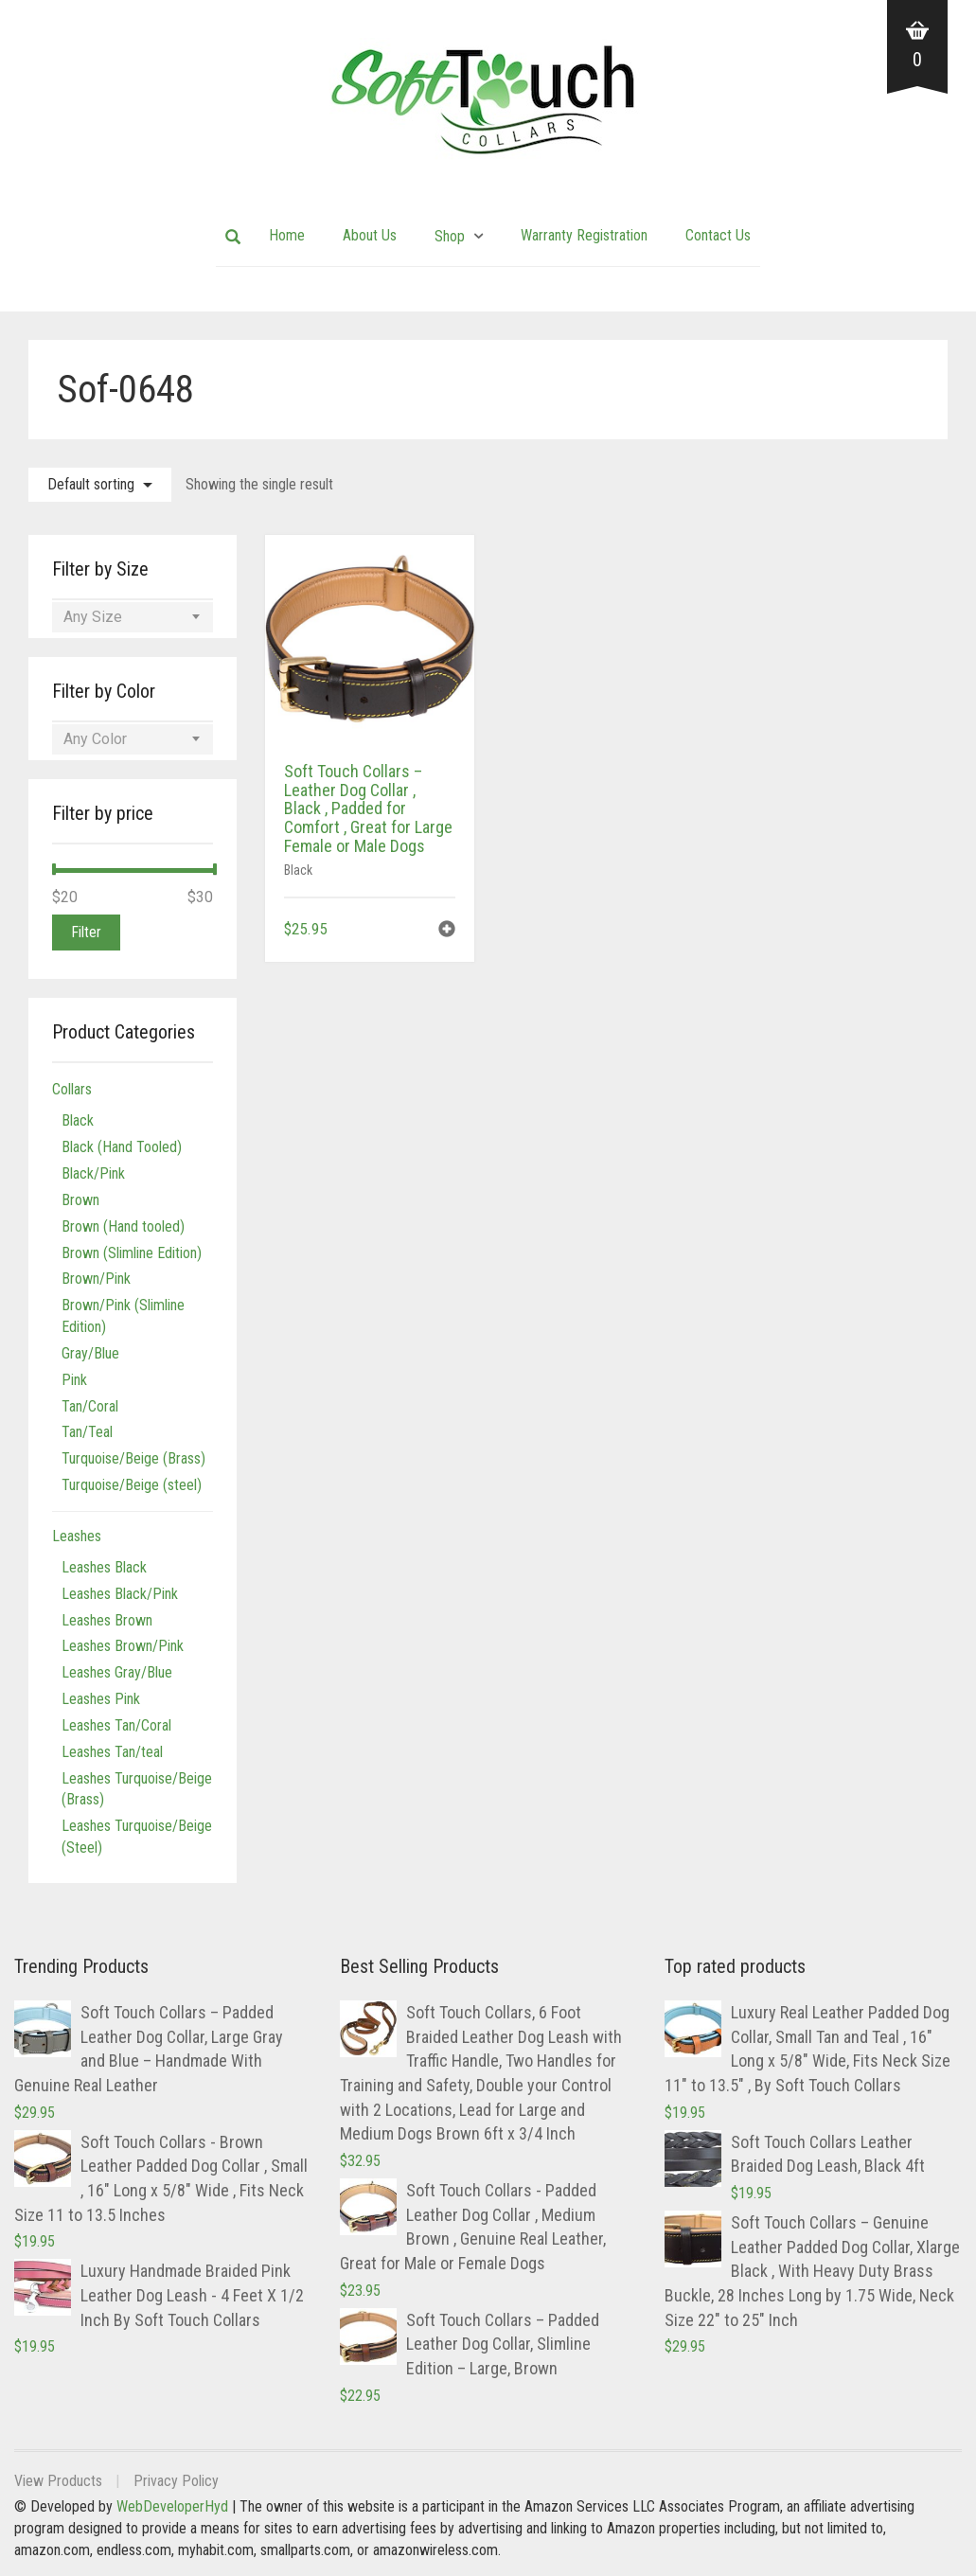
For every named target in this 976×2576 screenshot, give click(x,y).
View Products (58, 2481)
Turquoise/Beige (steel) (132, 1485)
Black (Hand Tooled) (122, 1147)
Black (298, 870)
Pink (74, 1380)
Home (287, 235)
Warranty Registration (584, 235)
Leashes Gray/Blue (117, 1672)
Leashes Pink (101, 1699)
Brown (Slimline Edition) (132, 1253)
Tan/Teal (87, 1432)
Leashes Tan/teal (112, 1752)
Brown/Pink (96, 1279)
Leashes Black (104, 1567)
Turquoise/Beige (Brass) (133, 1458)
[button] (446, 931)
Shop (450, 236)
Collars (72, 1089)
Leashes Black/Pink (120, 1594)
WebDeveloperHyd (172, 2506)
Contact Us (718, 235)
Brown (80, 1200)
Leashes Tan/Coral (116, 1725)
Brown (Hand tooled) (123, 1226)
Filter (86, 932)
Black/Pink (93, 1173)
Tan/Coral (90, 1406)
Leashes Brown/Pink (123, 1646)
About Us (370, 235)
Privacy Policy (176, 2481)
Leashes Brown (107, 1620)
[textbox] (132, 617)
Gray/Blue (90, 1353)
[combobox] (132, 617)
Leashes (76, 1536)
